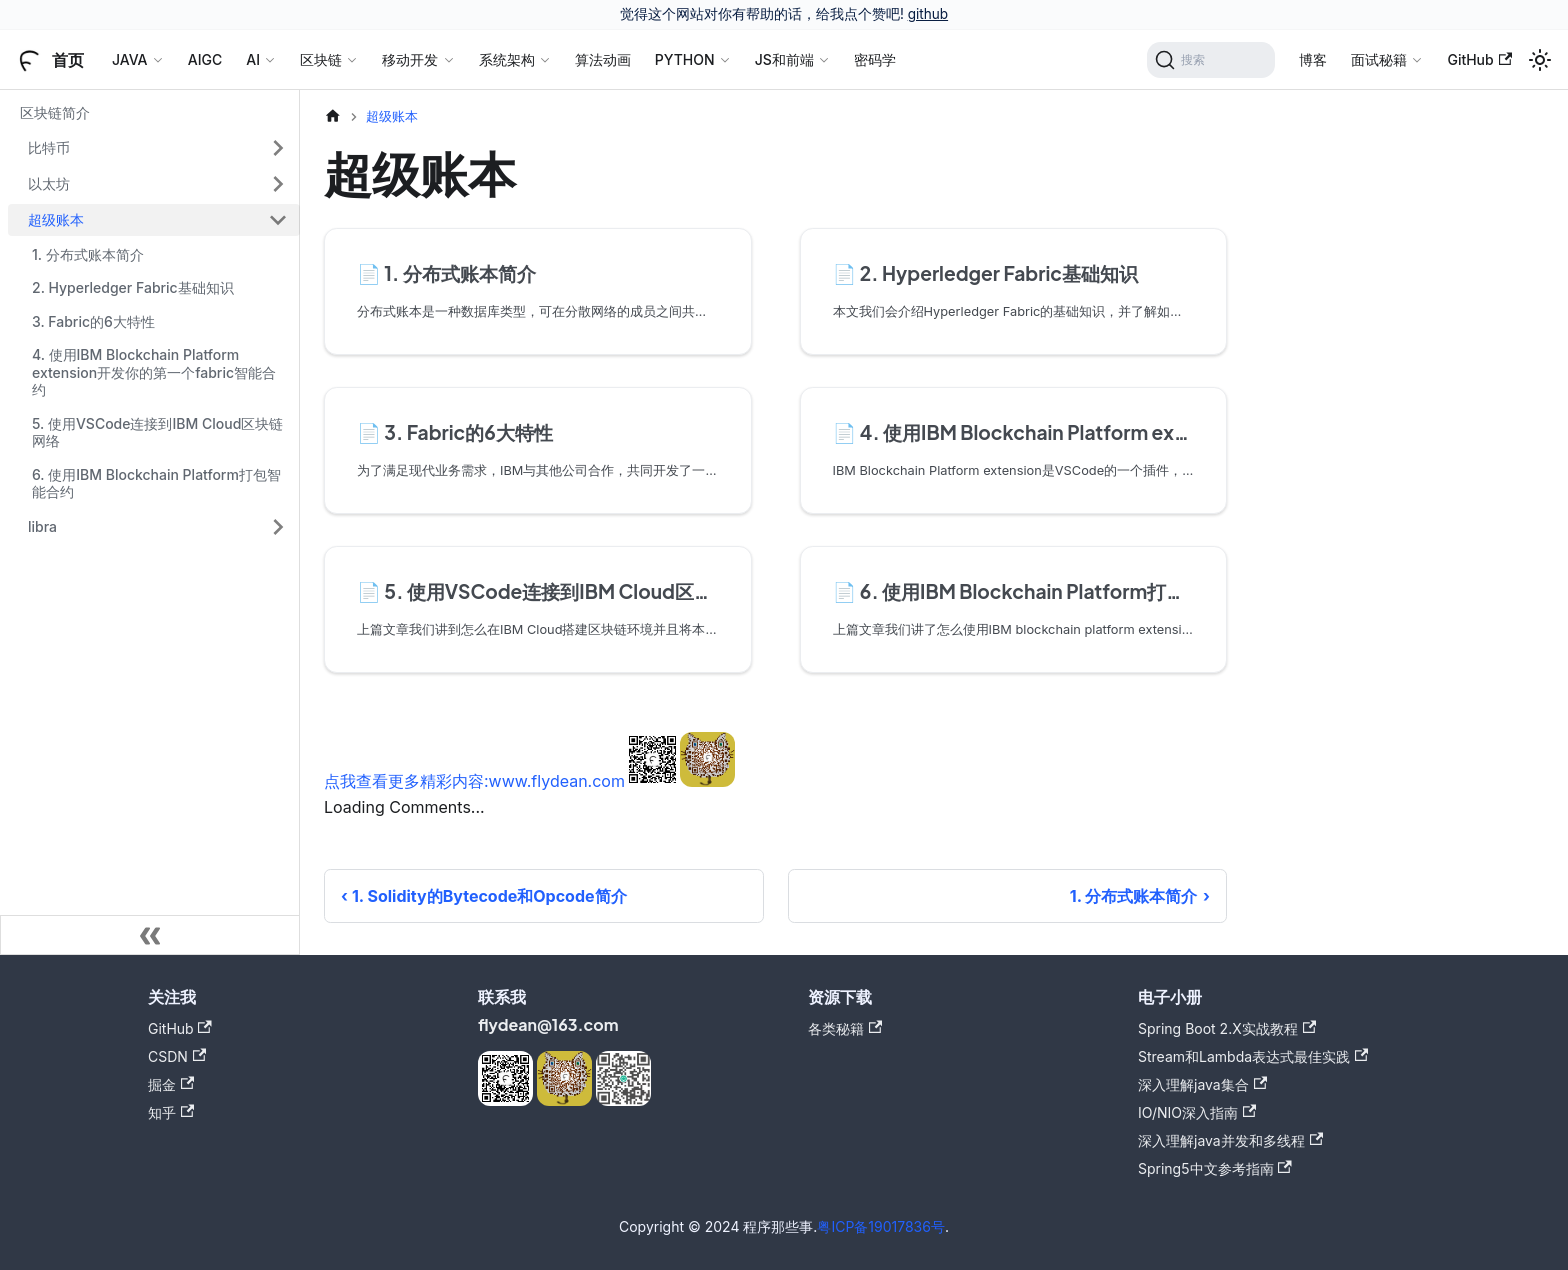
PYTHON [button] (685, 59)
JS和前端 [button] (784, 59)
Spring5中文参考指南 (1215, 1168)
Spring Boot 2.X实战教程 (1227, 1028)
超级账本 (56, 219)
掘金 (171, 1084)
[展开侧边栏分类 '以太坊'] (278, 184)
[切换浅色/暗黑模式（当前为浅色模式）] (1540, 60)
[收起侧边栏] (150, 935)
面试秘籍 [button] (1379, 59)
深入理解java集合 (1202, 1084)
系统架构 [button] (507, 59)
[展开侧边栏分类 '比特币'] (278, 148)
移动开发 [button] (410, 59)
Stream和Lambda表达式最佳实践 (1253, 1056)
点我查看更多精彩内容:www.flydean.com (474, 781)
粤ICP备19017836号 (881, 1226)
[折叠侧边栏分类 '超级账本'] (278, 220)
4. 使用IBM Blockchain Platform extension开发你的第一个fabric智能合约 (154, 372)
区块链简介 (55, 112)
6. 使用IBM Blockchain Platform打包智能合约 (156, 483)
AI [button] (253, 59)
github (928, 14)
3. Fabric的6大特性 (93, 321)
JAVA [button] (130, 59)
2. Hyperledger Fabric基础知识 (133, 287)
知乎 (171, 1112)
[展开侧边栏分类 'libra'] (278, 527)
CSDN (177, 1056)
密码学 (875, 59)
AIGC (205, 59)
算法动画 (603, 59)
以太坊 (49, 183)
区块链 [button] (321, 59)
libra (42, 526)
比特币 (49, 147)
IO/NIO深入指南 (1197, 1112)
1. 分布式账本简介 (88, 254)
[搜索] (1211, 60)
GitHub (1479, 59)
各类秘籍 (845, 1028)
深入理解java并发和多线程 (1230, 1140)
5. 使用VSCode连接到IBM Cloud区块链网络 (157, 432)
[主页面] (333, 116)
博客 (1313, 59)
